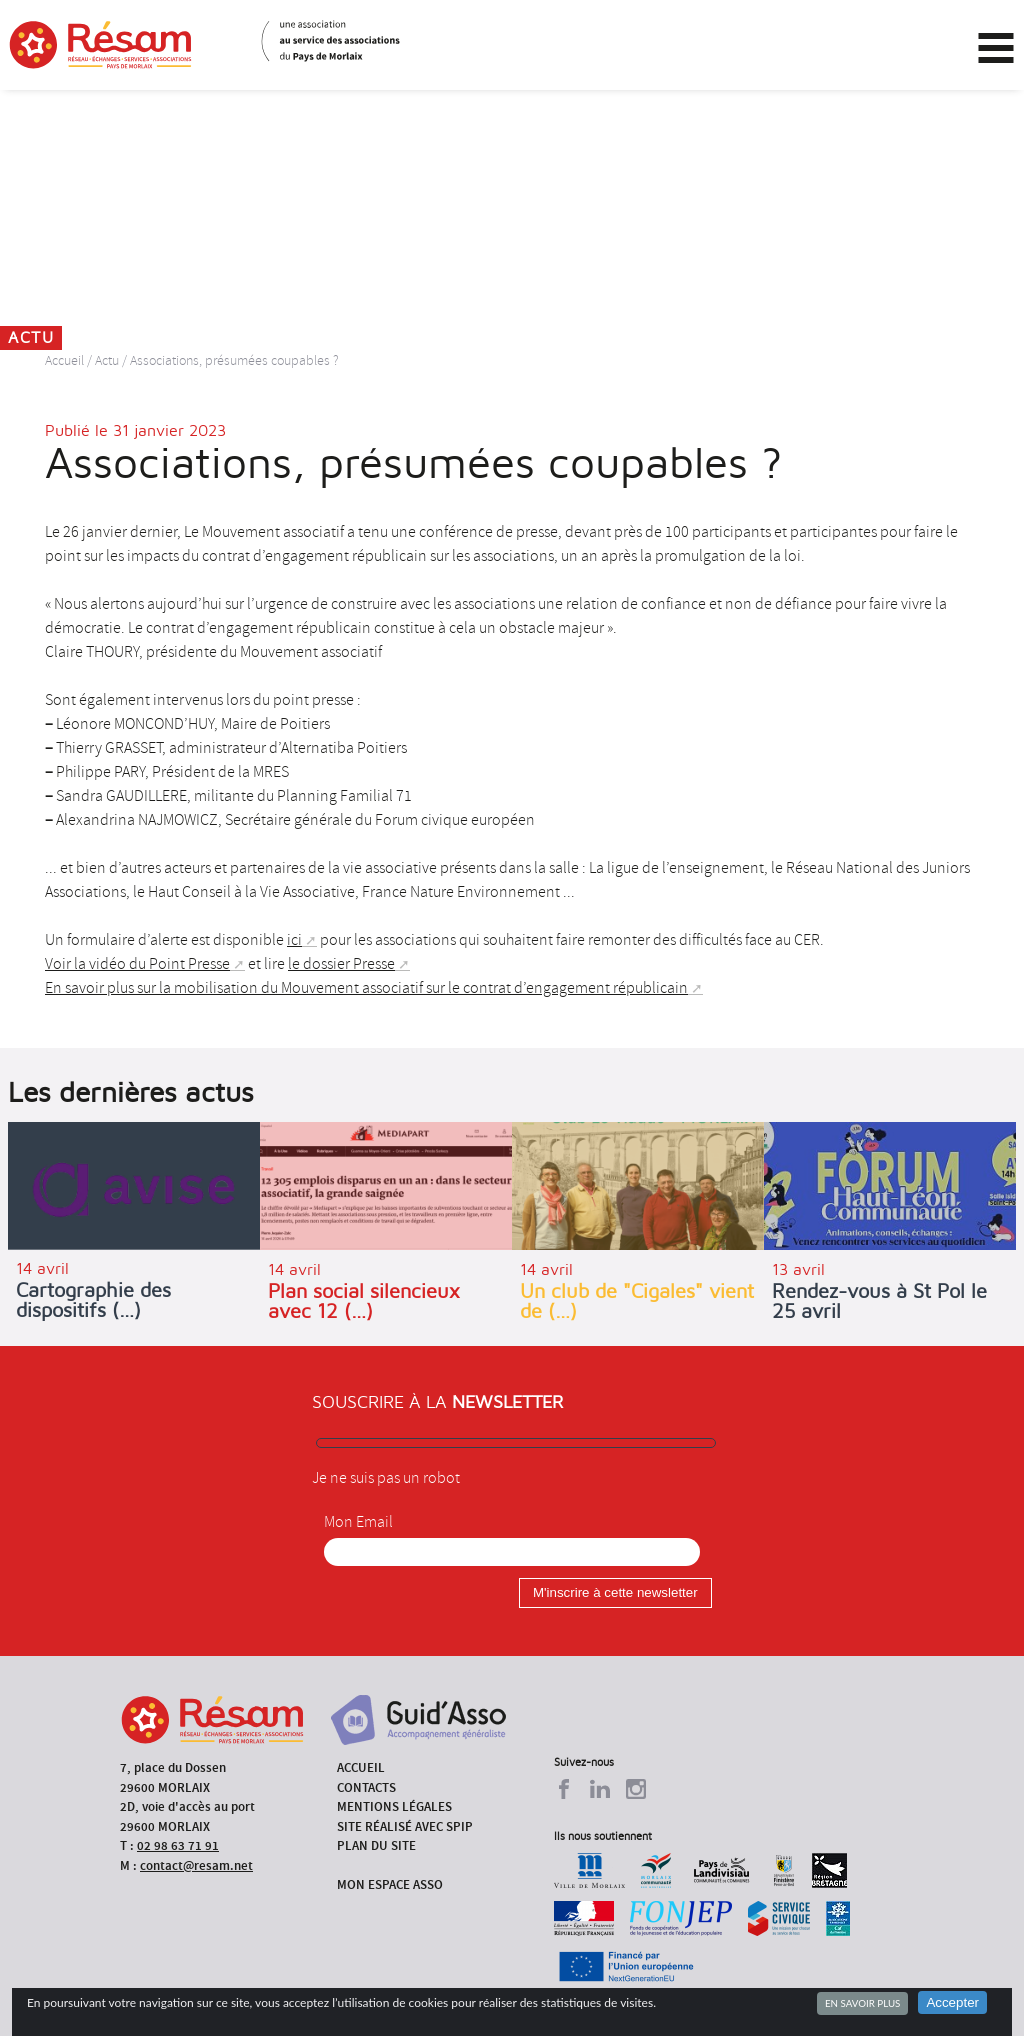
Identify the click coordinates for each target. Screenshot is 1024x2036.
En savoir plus (862, 2003)
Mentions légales (394, 1806)
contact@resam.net (196, 1865)
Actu (107, 360)
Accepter (952, 2002)
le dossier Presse (341, 964)
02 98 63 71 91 (178, 1845)
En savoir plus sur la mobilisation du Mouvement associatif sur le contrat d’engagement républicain (366, 988)
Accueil (64, 360)
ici (294, 940)
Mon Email (358, 1522)
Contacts (366, 1787)
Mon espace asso (390, 1884)
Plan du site (376, 1845)
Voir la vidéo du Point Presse (137, 964)
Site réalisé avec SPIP (405, 1826)
